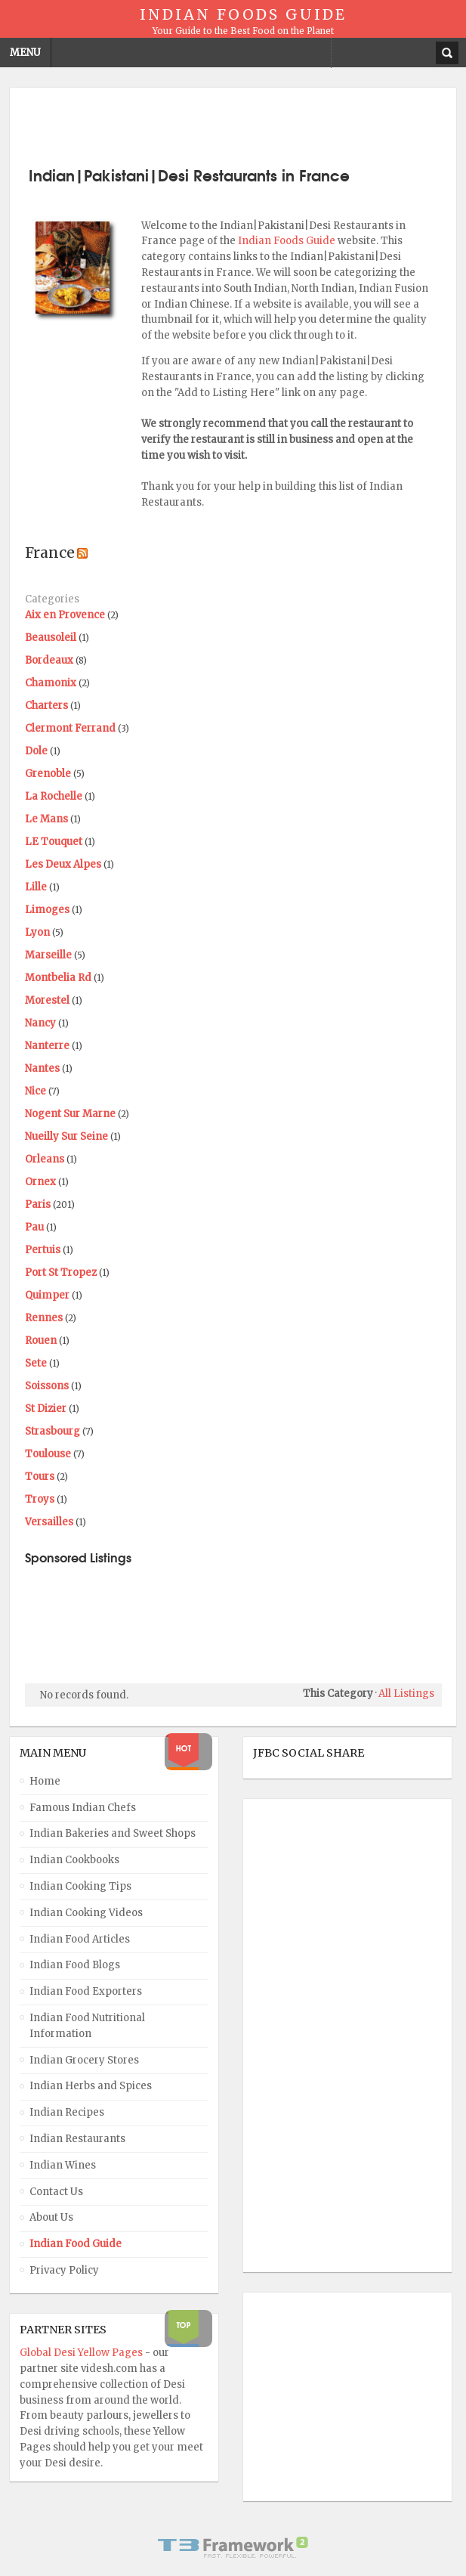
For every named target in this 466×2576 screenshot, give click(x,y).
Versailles (49, 1522)
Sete (36, 1363)
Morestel (47, 1000)
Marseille (48, 955)
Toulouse (48, 1453)
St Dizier (45, 1408)
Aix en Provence (65, 614)
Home (44, 1781)
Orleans (44, 1159)
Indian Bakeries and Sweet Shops (112, 1833)
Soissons (47, 1385)
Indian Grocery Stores (84, 2060)
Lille (36, 887)
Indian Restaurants (77, 2138)
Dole (36, 751)
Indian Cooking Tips (80, 1886)
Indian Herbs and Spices (90, 2085)
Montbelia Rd (58, 977)
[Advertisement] (233, 125)
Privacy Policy (64, 2270)
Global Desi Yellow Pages (82, 2352)
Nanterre (47, 1045)
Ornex (40, 1181)
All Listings (406, 1693)
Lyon (37, 932)
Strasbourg (52, 1431)
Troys (39, 1499)
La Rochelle (53, 796)
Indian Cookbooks (74, 1859)
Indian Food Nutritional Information (87, 2025)
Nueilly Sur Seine (66, 1136)
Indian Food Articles (79, 1939)
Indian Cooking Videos (86, 1912)
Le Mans (46, 819)
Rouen (41, 1340)
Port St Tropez (61, 1272)
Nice (35, 1091)
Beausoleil (50, 637)
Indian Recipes (66, 2112)
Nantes (42, 1068)
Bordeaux (49, 660)
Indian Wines (62, 2165)
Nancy (40, 1023)
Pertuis (42, 1249)
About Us (51, 2217)
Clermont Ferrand (70, 728)
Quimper (47, 1295)
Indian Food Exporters (85, 1991)
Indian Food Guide (75, 2243)
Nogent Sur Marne (70, 1113)
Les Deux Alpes (63, 864)
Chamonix (50, 683)
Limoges (47, 909)
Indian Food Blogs (74, 1964)
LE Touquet (53, 841)
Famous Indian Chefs (82, 1807)
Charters (46, 705)
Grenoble (48, 773)
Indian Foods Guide (288, 240)
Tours (39, 1476)
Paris (38, 1204)
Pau (34, 1227)
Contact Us (56, 2191)
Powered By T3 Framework (233, 2547)
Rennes (44, 1317)
